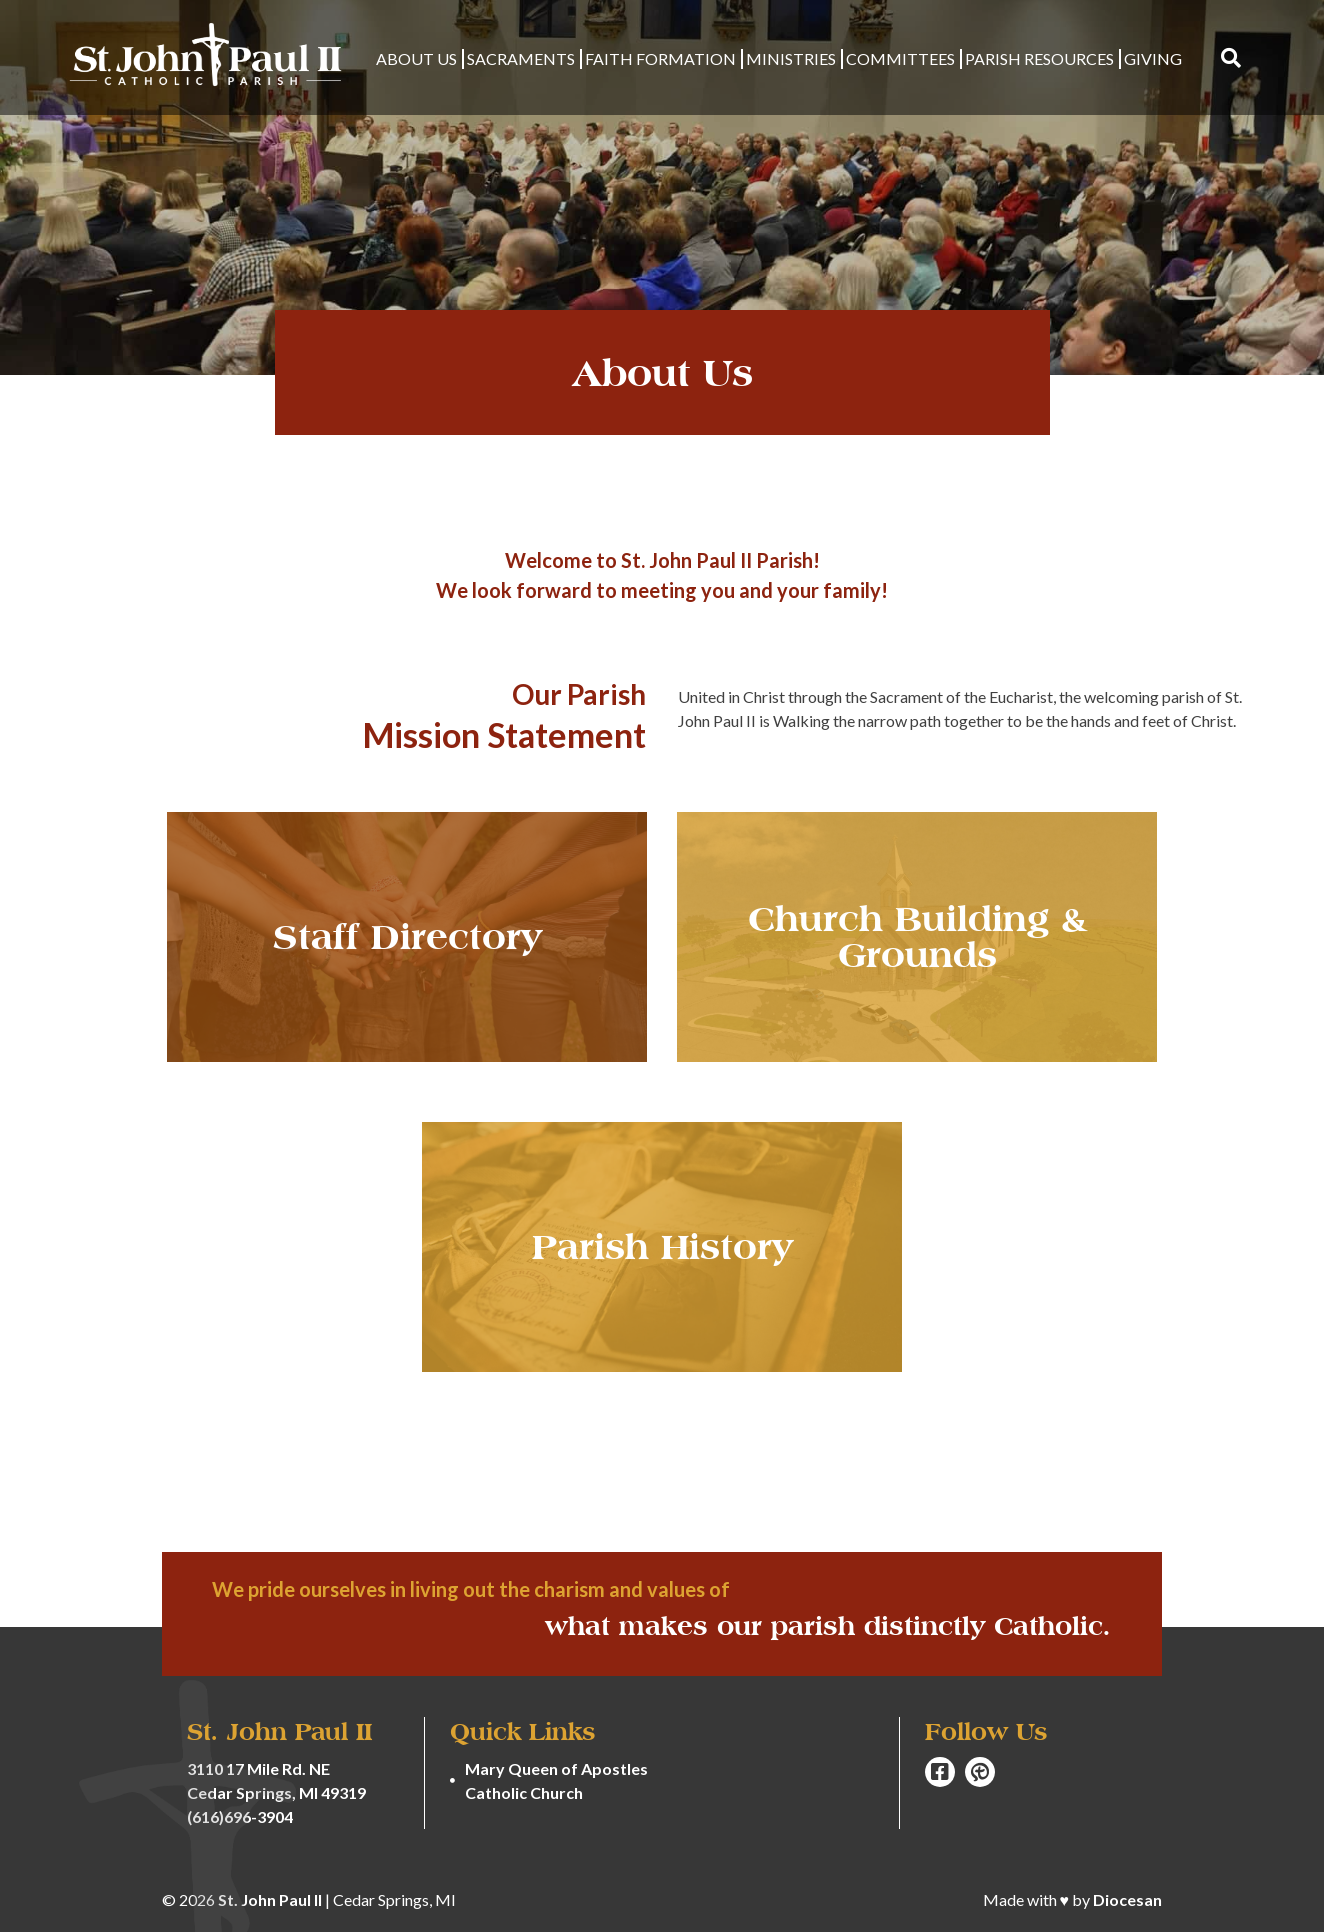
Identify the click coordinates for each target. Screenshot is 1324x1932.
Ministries (791, 58)
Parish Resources (1039, 58)
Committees (900, 58)
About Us (416, 58)
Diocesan (1127, 1899)
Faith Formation (660, 58)
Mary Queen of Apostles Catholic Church (556, 1780)
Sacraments (521, 58)
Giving (1153, 58)
